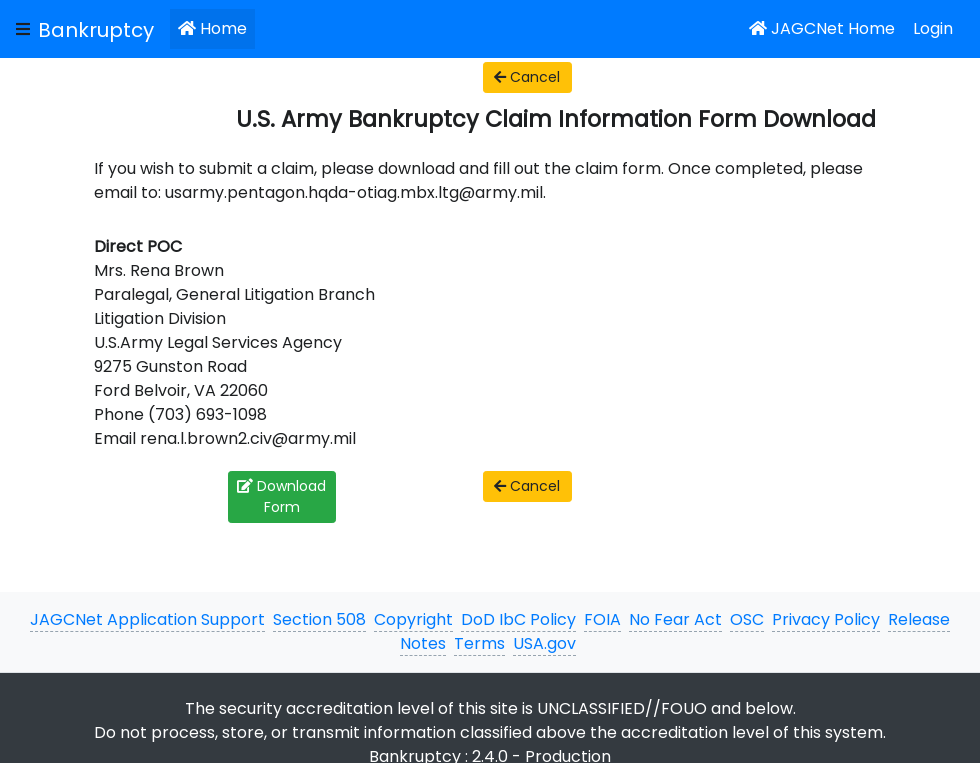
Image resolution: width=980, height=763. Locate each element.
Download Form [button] (281, 496)
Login (933, 28)
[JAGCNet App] (100, 29)
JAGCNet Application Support (147, 619)
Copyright (413, 619)
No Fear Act (675, 619)
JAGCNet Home (822, 28)
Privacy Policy (826, 619)
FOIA (602, 619)
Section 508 (319, 619)
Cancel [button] (527, 77)
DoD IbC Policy (518, 619)
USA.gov (544, 643)
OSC (747, 619)
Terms (479, 643)
